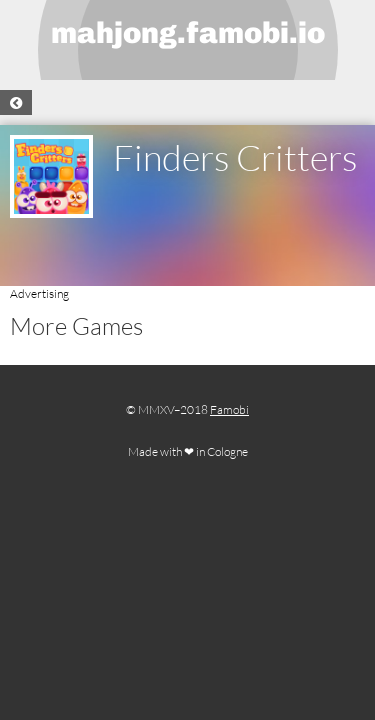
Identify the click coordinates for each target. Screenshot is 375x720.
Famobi (229, 409)
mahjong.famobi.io (188, 33)
